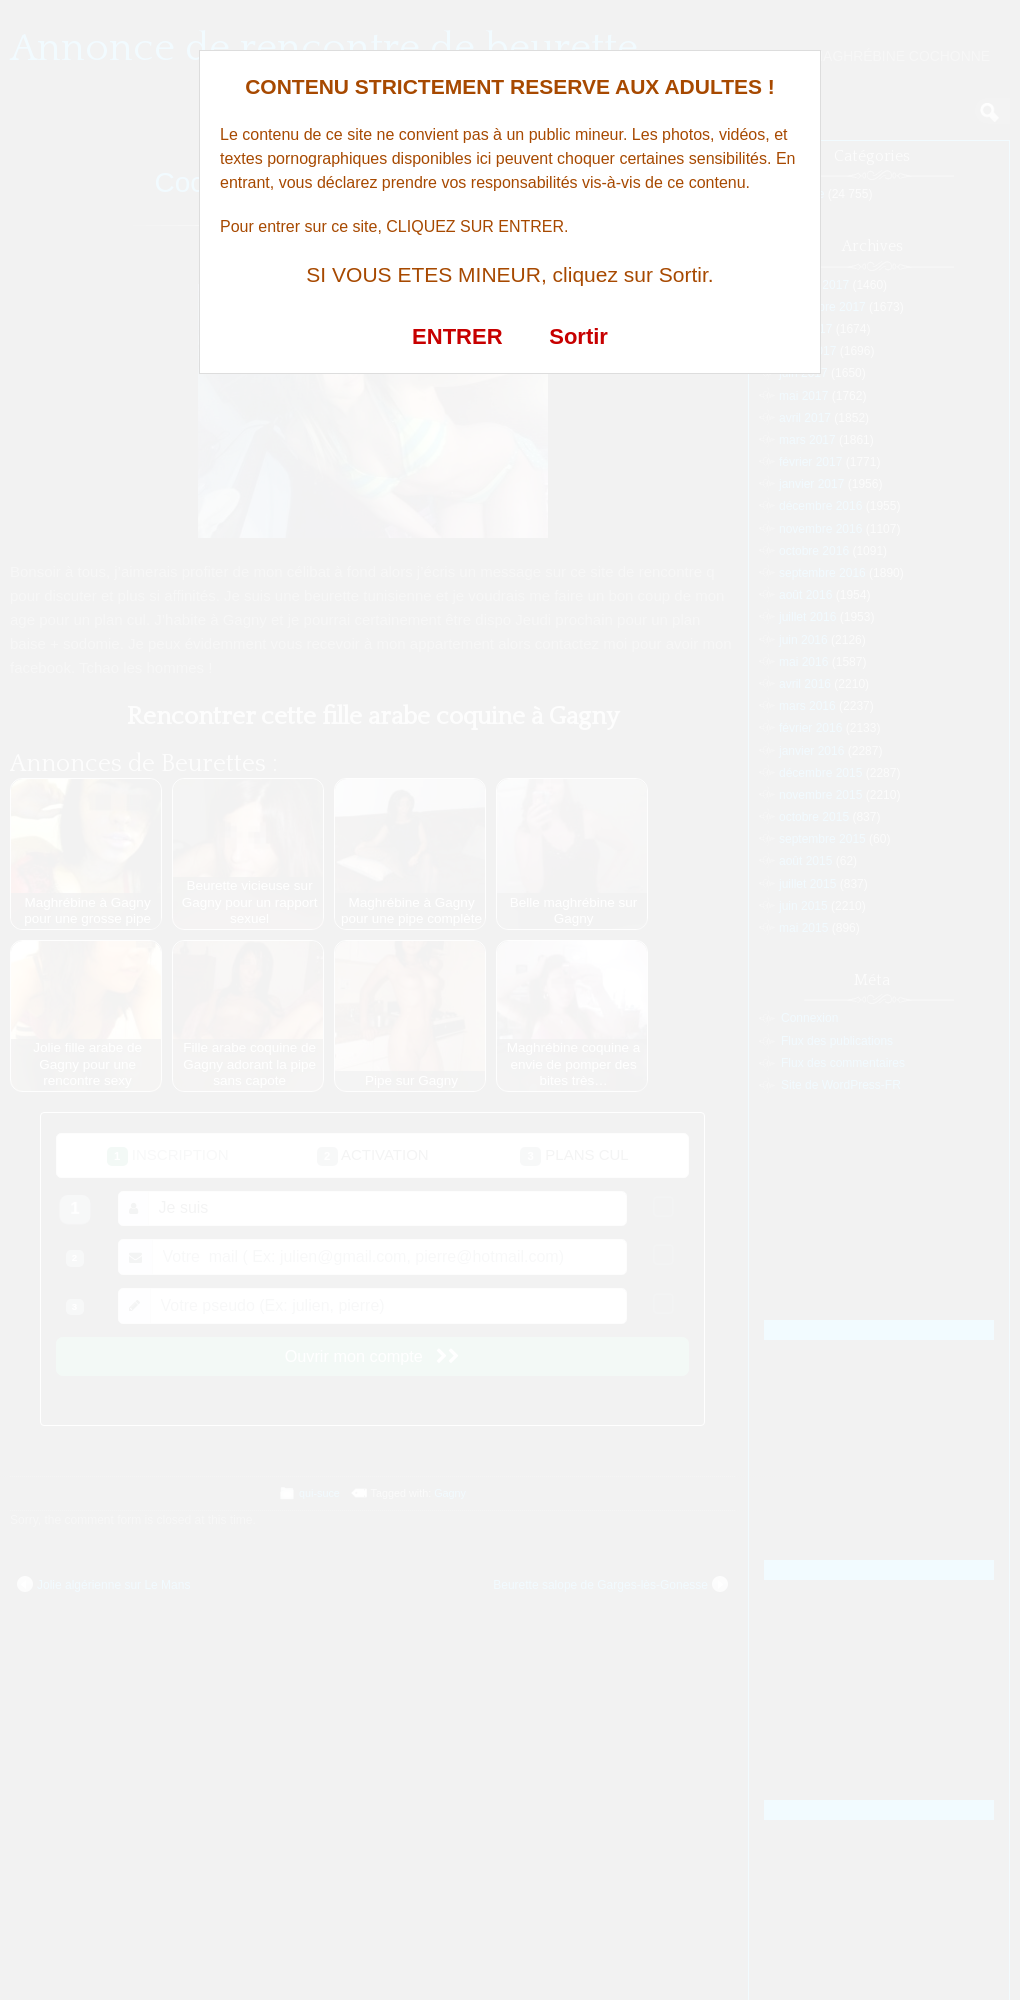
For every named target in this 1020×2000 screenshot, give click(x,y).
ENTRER (457, 336)
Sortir (578, 336)
